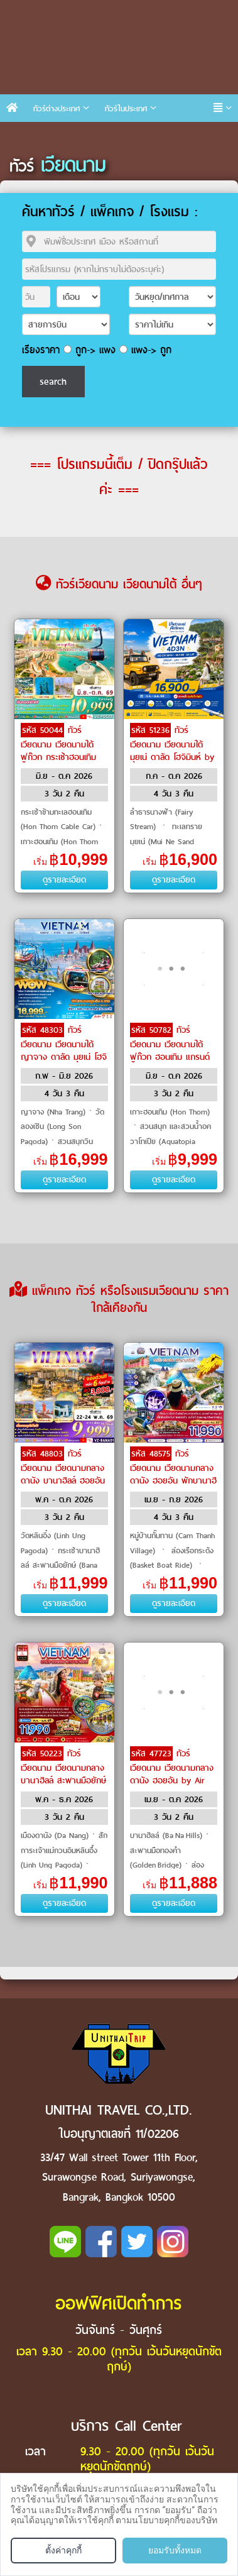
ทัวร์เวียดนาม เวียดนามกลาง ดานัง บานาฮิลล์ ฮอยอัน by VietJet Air (63, 1473)
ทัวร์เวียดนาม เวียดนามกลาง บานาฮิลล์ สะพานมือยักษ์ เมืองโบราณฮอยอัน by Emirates (63, 1779)
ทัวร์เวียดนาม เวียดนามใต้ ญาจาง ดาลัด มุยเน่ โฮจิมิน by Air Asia (64, 1050)
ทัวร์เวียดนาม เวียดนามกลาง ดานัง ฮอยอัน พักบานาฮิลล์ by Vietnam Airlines (173, 1473)
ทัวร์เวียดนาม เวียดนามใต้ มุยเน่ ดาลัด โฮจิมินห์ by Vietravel (172, 750)
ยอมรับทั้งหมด (175, 2550)
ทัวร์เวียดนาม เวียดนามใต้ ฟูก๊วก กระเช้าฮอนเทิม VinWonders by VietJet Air (64, 756)
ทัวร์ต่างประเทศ (56, 108)
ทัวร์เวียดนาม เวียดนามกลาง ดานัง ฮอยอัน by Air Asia (172, 1773)
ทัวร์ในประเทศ (126, 108)
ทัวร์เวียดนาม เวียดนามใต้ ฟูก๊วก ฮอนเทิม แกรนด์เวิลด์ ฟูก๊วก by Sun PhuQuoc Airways (170, 1056)
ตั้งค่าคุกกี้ (63, 2550)
